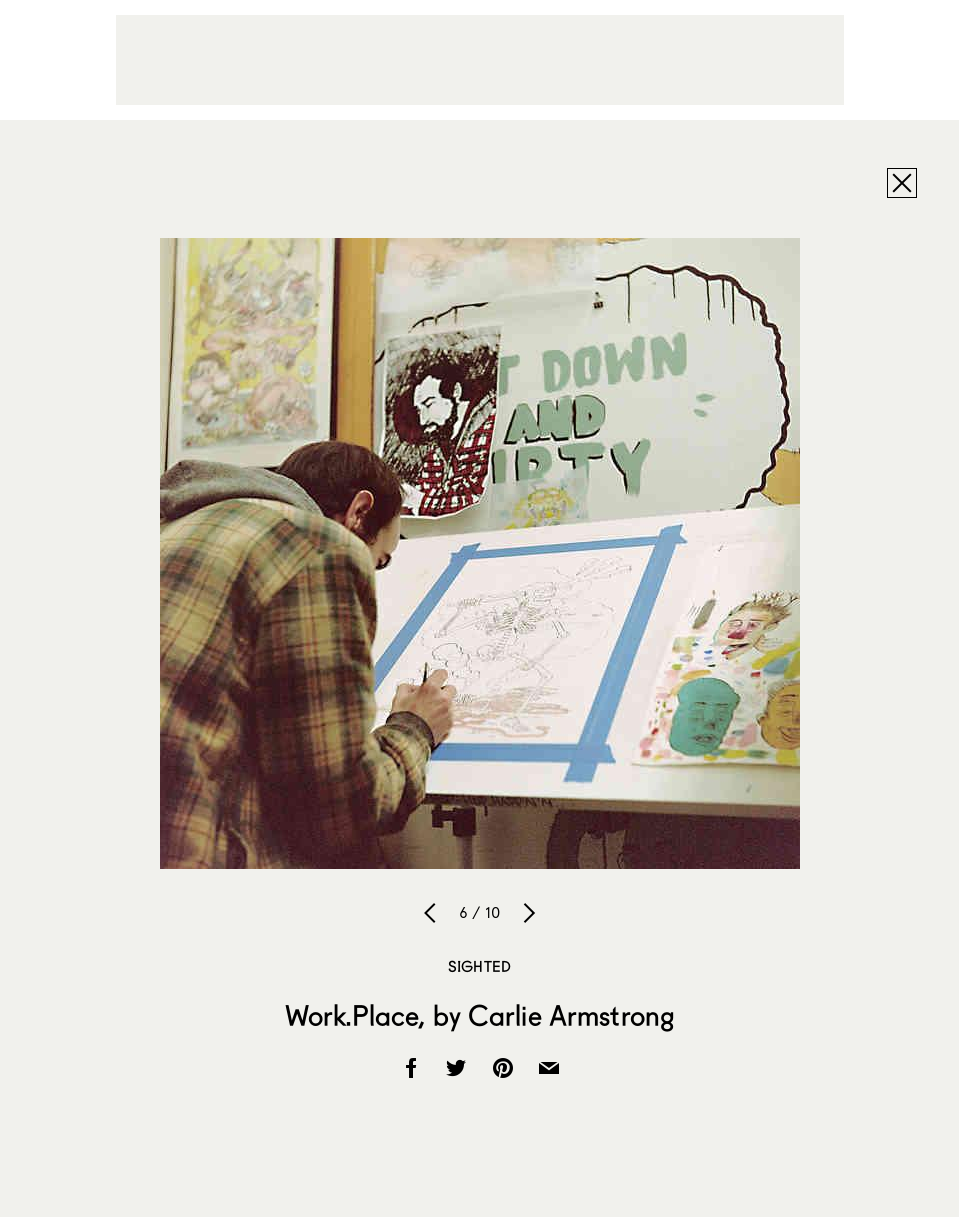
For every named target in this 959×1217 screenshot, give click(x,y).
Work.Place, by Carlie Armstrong (479, 1015)
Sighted (479, 966)
